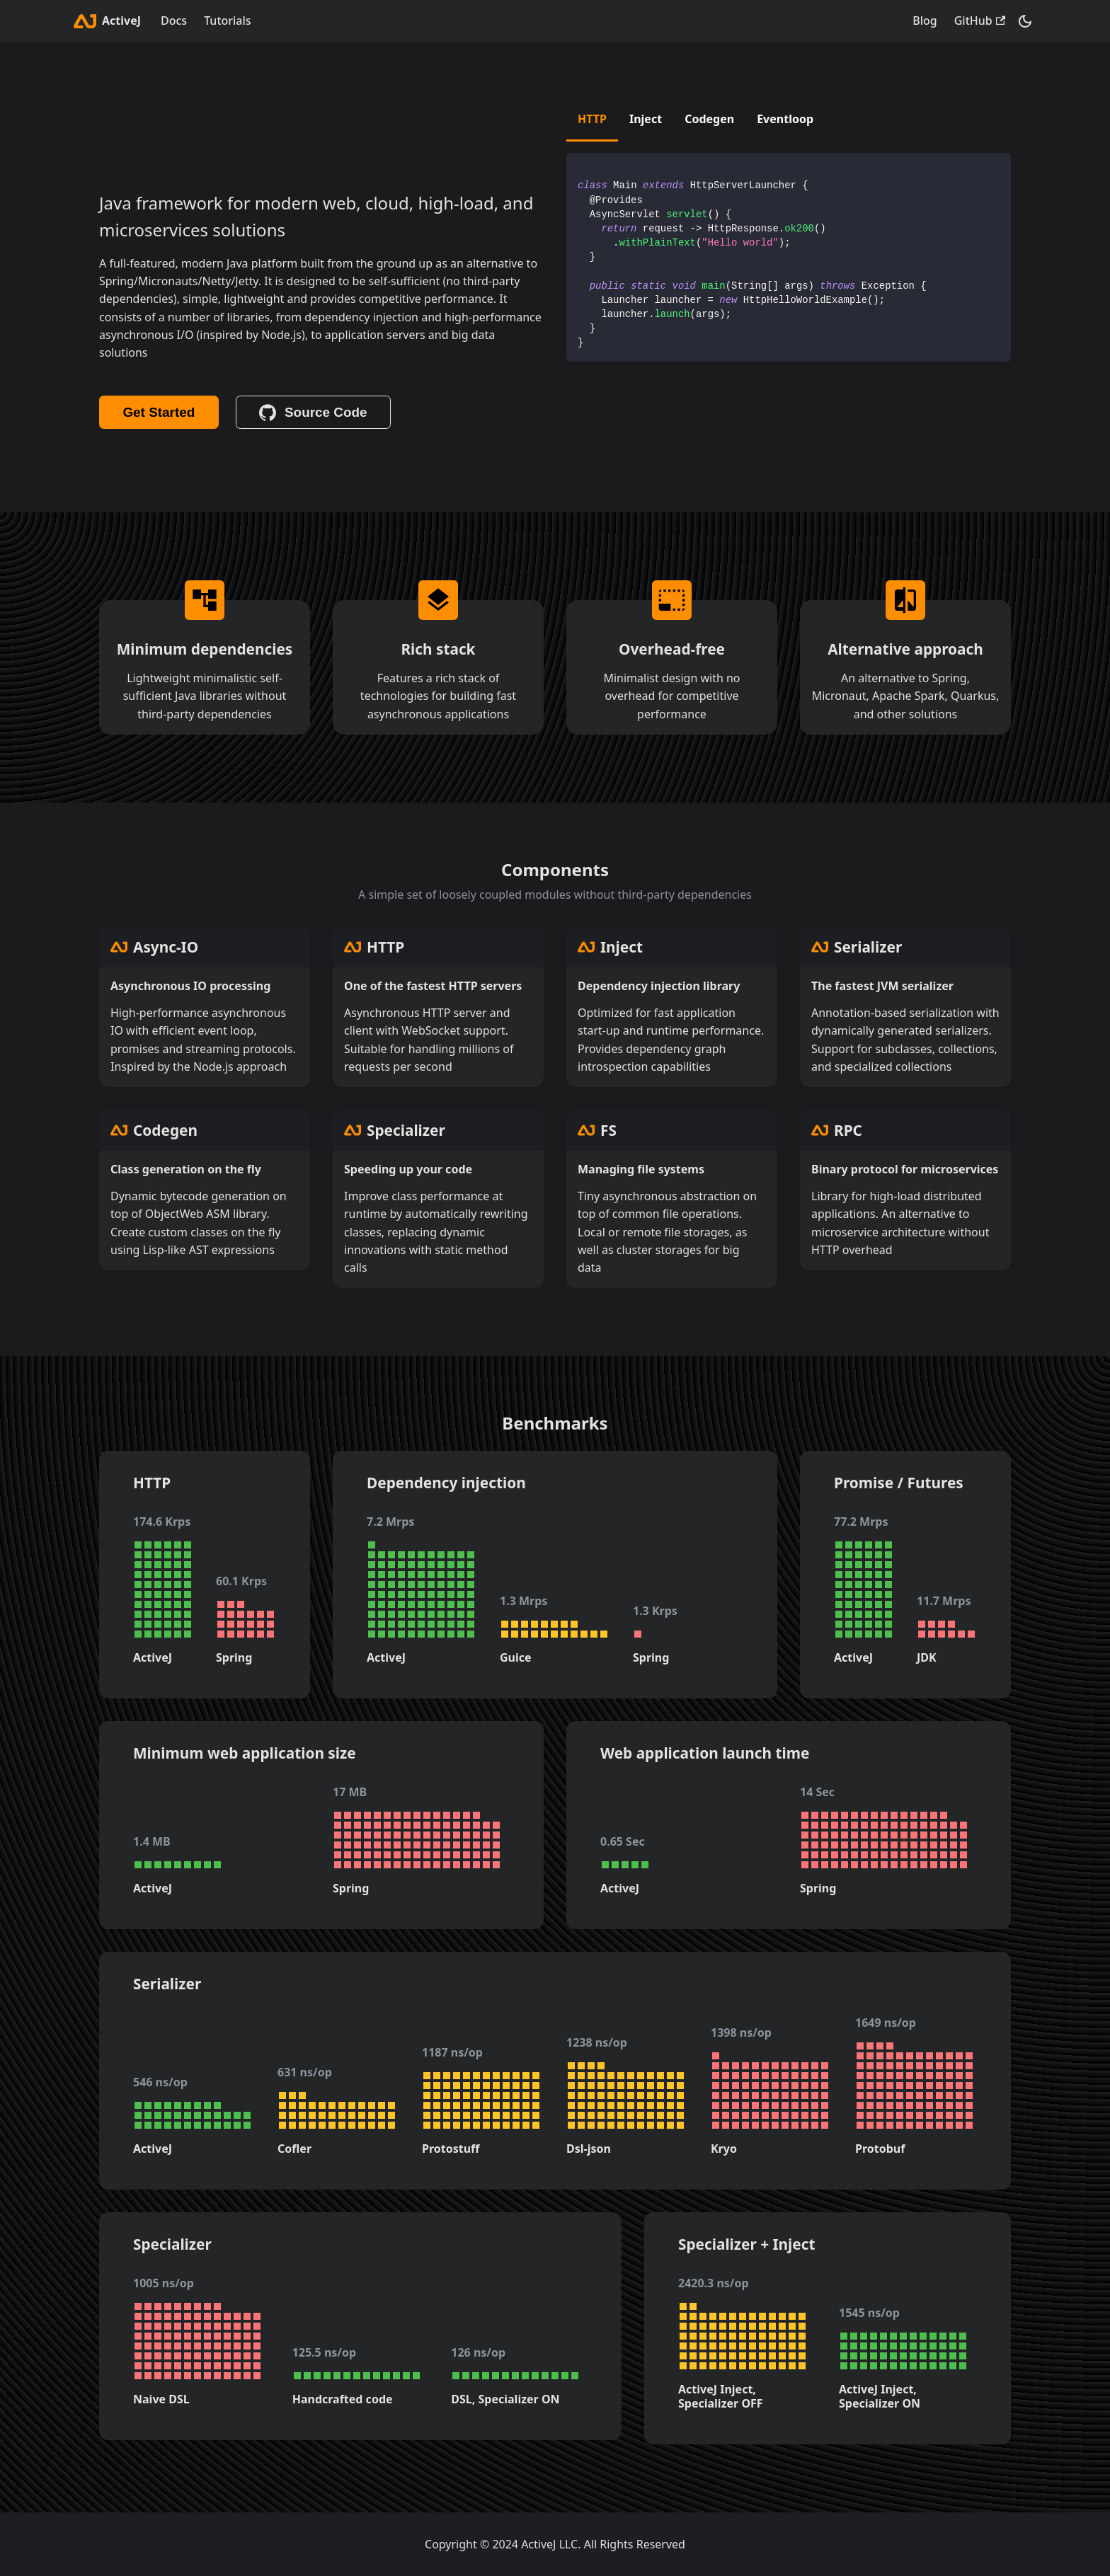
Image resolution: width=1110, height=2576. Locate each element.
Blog (924, 20)
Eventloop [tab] (785, 119)
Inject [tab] (645, 119)
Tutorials (227, 20)
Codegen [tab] (709, 119)
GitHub (979, 20)
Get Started (158, 412)
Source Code (313, 412)
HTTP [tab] (592, 119)
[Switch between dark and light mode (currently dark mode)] (1025, 21)
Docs (174, 20)
